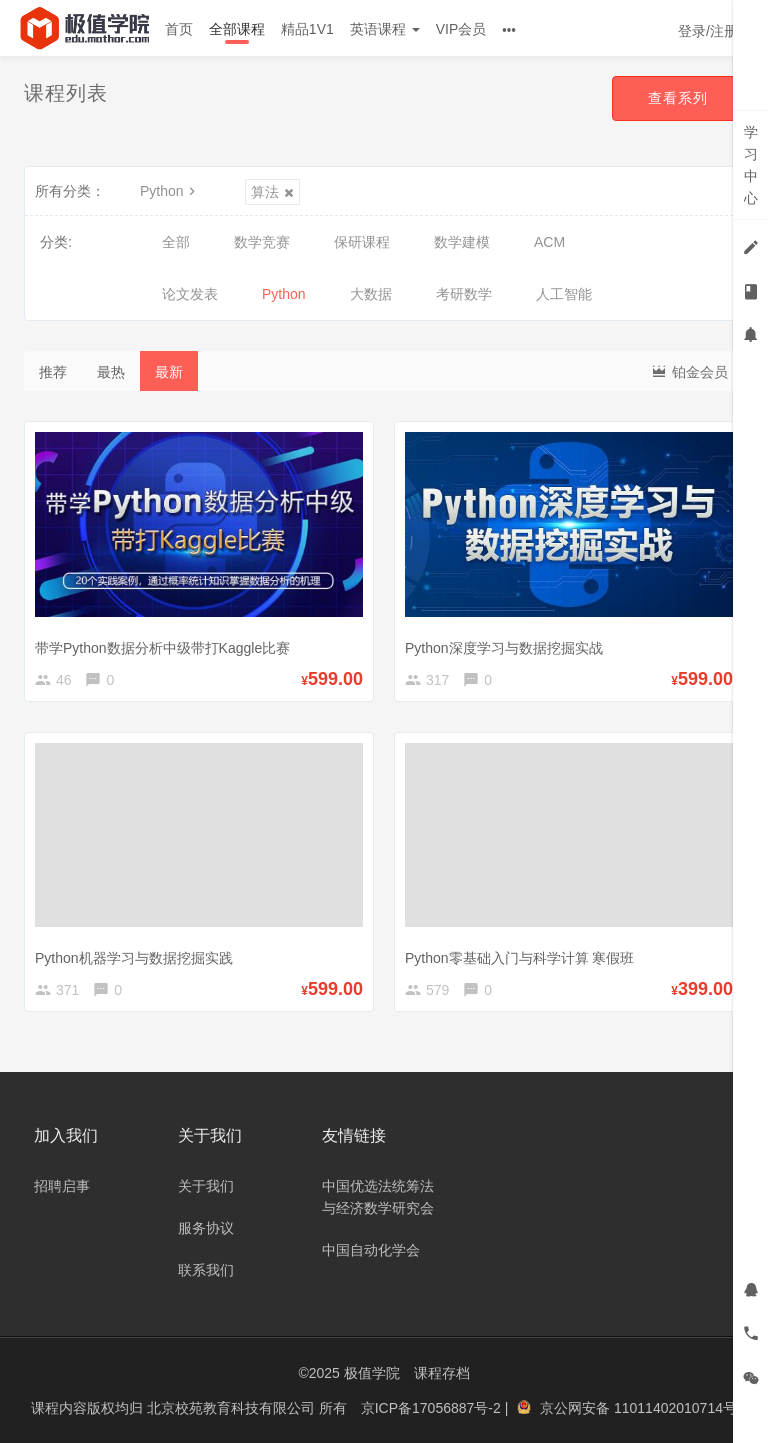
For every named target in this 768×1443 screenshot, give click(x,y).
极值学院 (372, 1373)
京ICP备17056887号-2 (433, 1408)
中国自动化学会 (371, 1250)
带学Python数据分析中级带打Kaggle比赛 (162, 648)
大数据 (371, 294)
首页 (179, 29)
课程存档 (442, 1373)
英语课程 (385, 29)
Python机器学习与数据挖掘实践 (134, 958)
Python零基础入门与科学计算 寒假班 (519, 958)
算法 (272, 192)
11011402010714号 (675, 1408)
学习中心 (751, 165)
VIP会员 (461, 29)
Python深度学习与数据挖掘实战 (504, 648)
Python (170, 191)
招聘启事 (62, 1186)
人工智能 (564, 294)
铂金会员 (689, 371)
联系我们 (206, 1270)
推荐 (53, 372)
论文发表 (190, 294)
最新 (169, 372)
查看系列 (678, 98)
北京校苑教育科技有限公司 (233, 1408)
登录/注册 (708, 31)
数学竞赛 (262, 242)
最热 (111, 372)
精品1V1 (307, 29)
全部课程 (237, 29)
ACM (549, 242)
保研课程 (362, 242)
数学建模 (462, 242)
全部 (176, 242)
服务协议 (206, 1228)
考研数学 (464, 294)
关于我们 (206, 1186)
